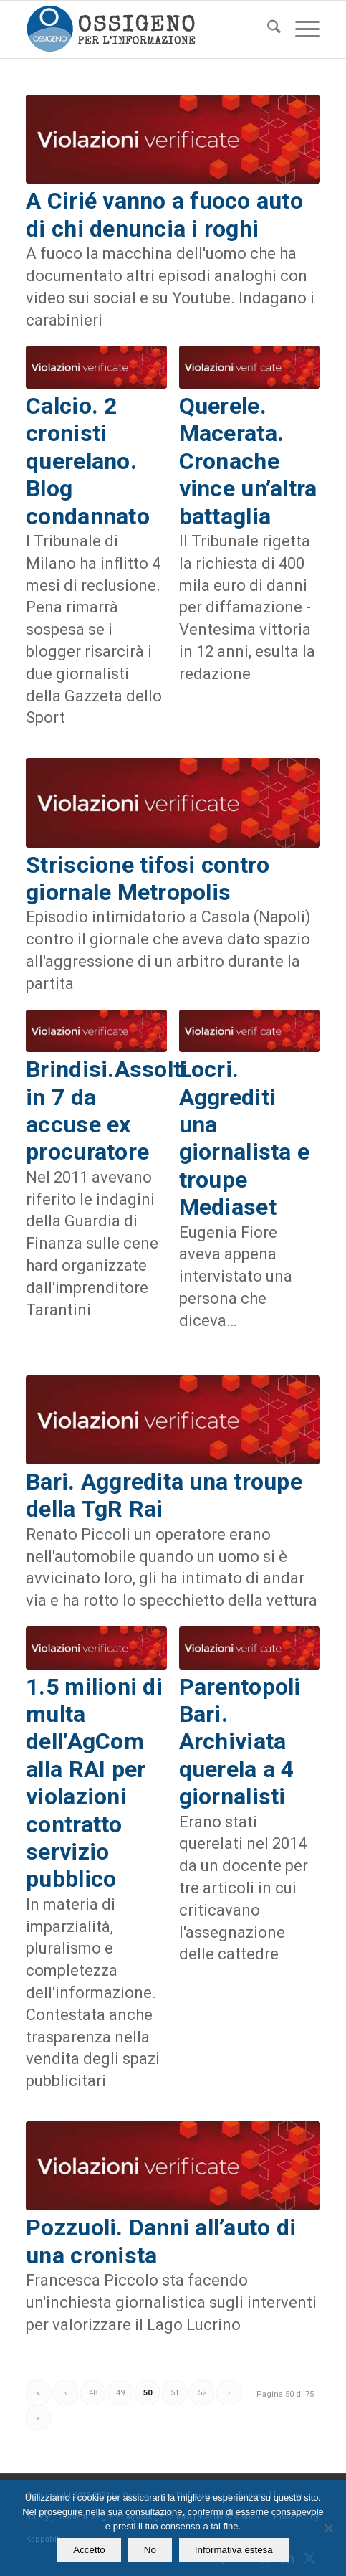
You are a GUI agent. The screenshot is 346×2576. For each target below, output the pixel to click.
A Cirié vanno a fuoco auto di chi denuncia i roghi (164, 214)
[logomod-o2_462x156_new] (143, 29)
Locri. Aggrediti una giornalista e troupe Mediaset (244, 1138)
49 (120, 2392)
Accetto (89, 2549)
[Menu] (300, 29)
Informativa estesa (234, 2549)
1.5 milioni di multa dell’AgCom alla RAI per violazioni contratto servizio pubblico (94, 1783)
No (150, 2549)
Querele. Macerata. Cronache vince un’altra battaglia (248, 461)
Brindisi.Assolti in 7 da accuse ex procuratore (107, 1110)
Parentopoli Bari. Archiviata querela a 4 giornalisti (240, 1742)
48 (93, 2392)
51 (174, 2392)
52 (202, 2392)
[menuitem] (267, 29)
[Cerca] (267, 29)
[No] (328, 2528)
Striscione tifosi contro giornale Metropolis (147, 878)
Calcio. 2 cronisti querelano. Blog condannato (88, 461)
